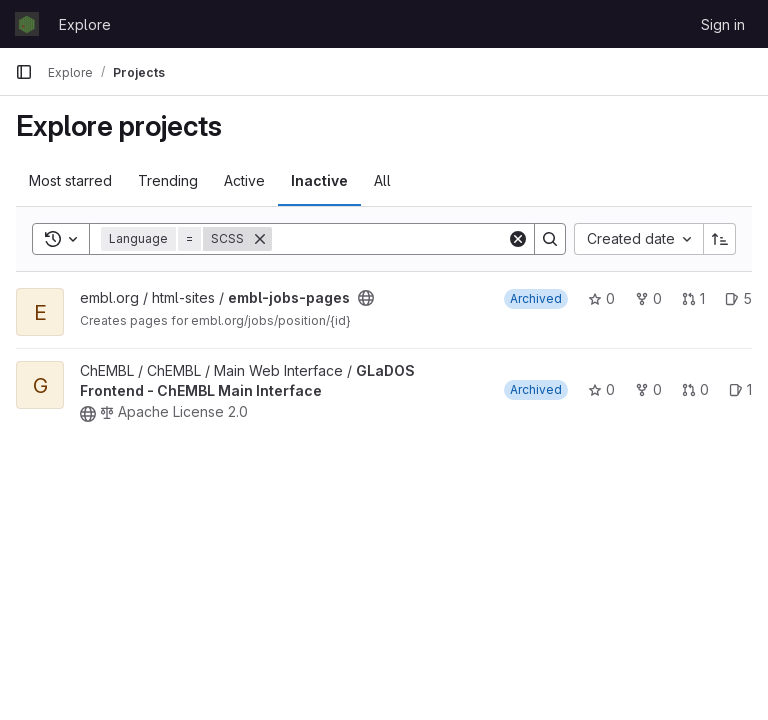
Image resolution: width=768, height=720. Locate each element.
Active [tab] (244, 180)
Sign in (723, 24)
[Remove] (260, 239)
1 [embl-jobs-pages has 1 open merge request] (693, 298)
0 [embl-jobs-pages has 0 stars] (601, 298)
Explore (85, 24)
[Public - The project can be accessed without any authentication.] (366, 298)
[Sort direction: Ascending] (720, 239)
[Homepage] (27, 24)
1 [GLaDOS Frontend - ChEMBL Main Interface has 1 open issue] (740, 389)
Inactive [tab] (319, 180)
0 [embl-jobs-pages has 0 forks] (648, 298)
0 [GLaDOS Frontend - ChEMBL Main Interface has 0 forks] (648, 389)
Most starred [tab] (70, 180)
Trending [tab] (168, 180)
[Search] (396, 239)
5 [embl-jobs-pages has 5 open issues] (738, 298)
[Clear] (518, 239)
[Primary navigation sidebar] (24, 72)
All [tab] (382, 180)
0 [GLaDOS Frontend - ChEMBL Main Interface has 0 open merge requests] (695, 389)
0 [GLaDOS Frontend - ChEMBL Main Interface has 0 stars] (601, 389)
